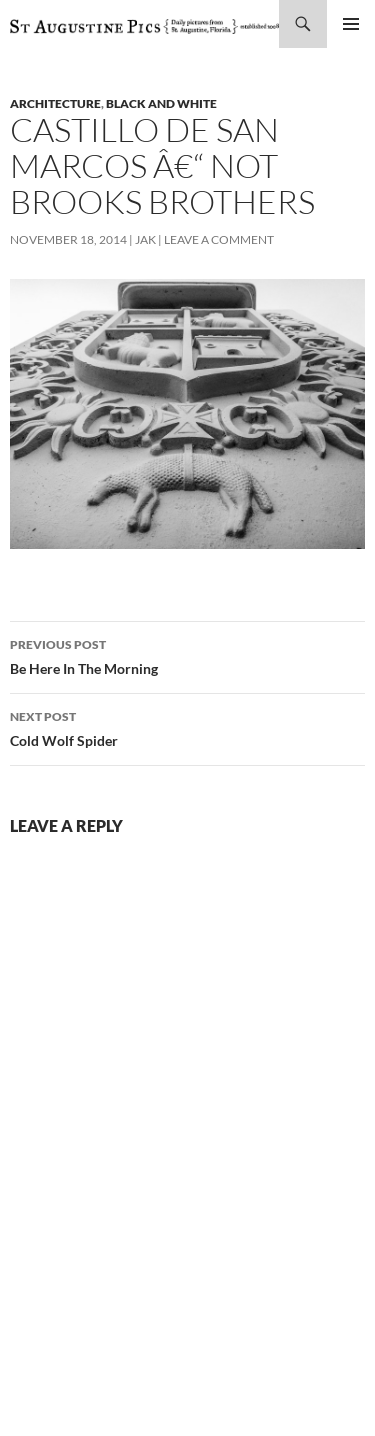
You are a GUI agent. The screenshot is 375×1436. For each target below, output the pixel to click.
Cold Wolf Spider (187, 727)
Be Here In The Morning (187, 655)
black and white (161, 103)
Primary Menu (351, 24)
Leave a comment (219, 239)
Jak (145, 239)
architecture (55, 103)
